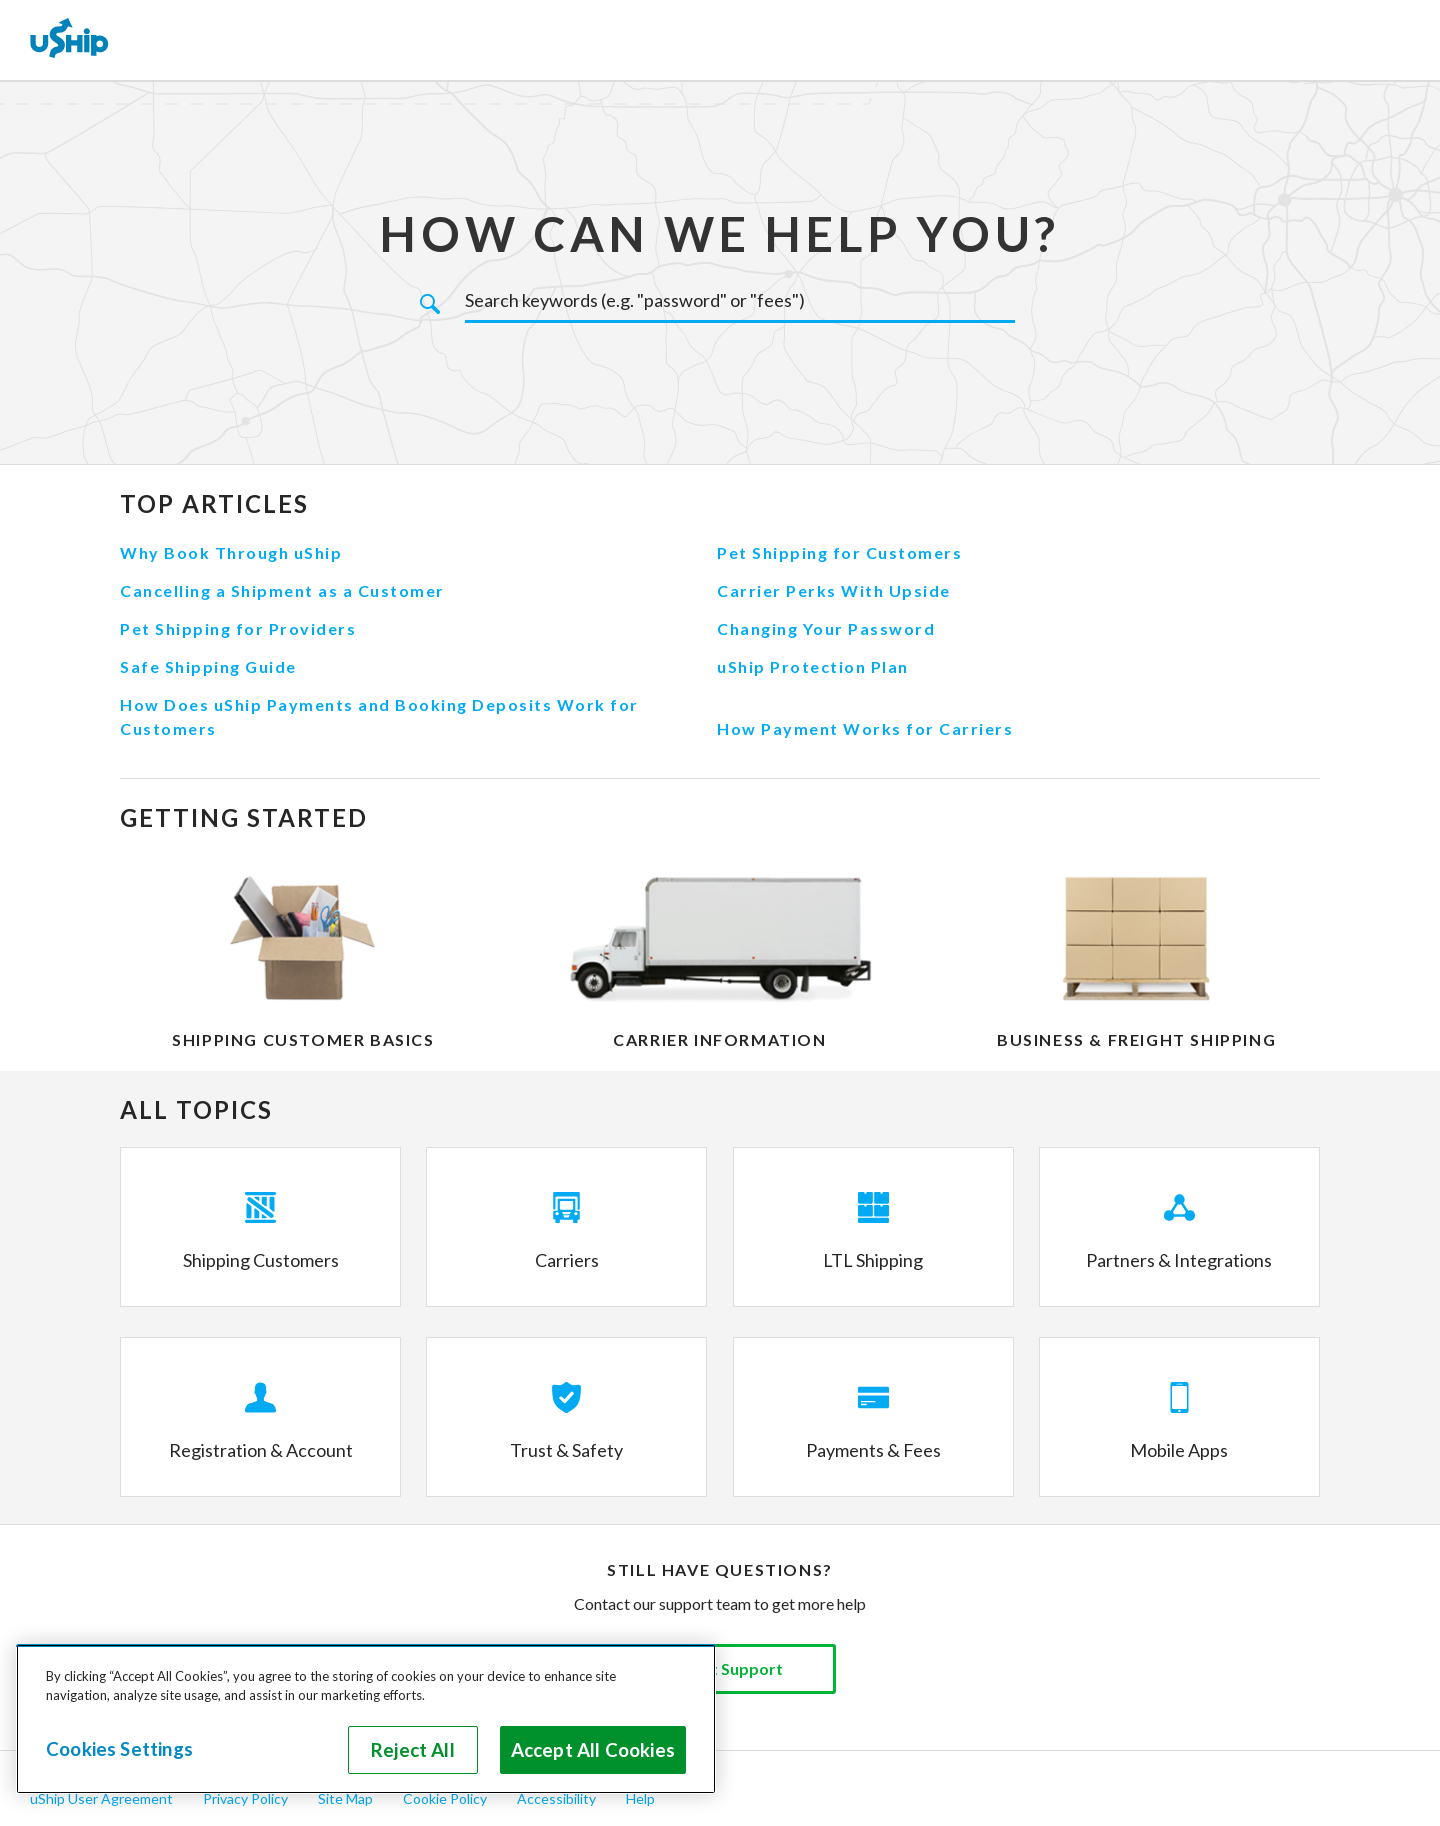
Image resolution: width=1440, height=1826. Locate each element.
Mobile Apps (1179, 1450)
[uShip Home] (70, 40)
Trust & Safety (566, 1450)
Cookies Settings (119, 1749)
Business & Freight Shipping (1136, 1039)
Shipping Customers (261, 1260)
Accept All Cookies (593, 1750)
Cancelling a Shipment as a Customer (282, 590)
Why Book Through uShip (231, 552)
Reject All (413, 1750)
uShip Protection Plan (813, 666)
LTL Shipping (873, 1260)
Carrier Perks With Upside (834, 590)
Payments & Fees (873, 1450)
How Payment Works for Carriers (865, 728)
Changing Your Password (826, 628)
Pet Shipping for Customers (839, 552)
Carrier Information (719, 1039)
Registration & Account (261, 1450)
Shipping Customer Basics (303, 1039)
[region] (366, 1719)
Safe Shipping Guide (208, 666)
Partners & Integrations (1179, 1260)
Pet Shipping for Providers (238, 628)
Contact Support (720, 1668)
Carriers (567, 1260)
